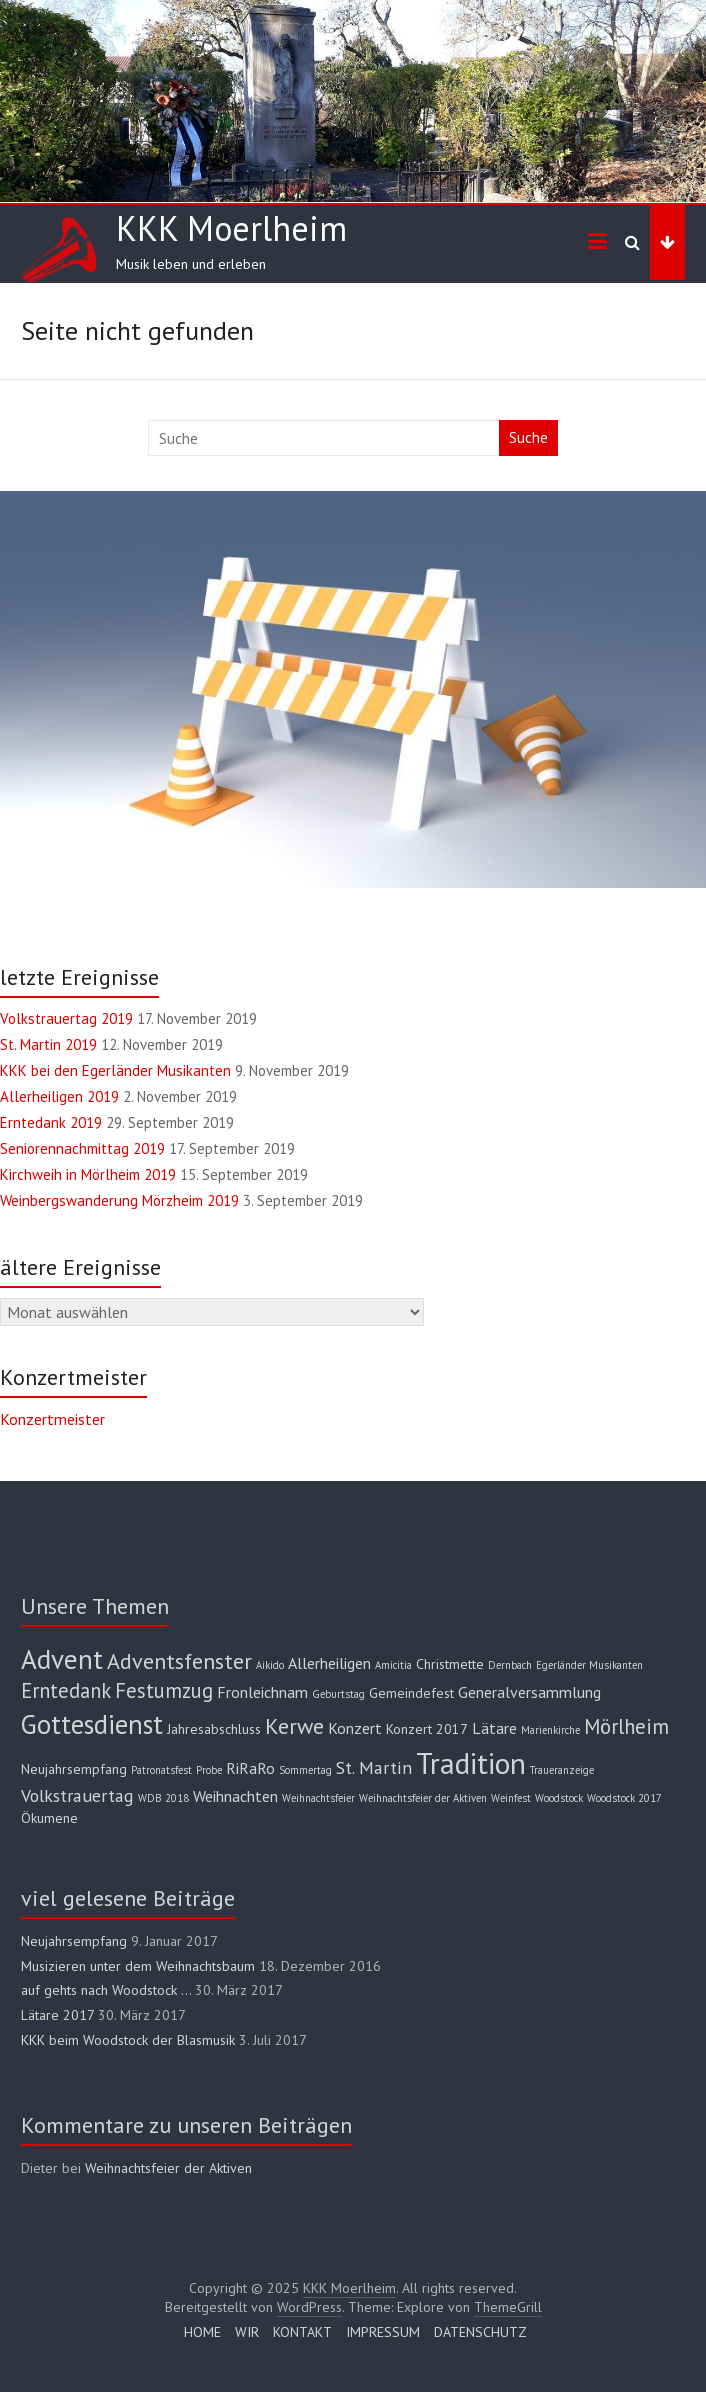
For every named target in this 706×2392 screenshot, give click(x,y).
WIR (247, 2332)
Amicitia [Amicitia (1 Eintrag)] (393, 1665)
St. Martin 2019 (48, 1044)
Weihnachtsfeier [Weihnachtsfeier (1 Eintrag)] (318, 1798)
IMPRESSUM (383, 2332)
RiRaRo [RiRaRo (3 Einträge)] (250, 1768)
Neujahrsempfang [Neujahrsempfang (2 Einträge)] (74, 1769)
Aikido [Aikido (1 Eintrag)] (270, 1665)
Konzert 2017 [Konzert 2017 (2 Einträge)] (427, 1729)
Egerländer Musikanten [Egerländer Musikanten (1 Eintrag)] (589, 1665)
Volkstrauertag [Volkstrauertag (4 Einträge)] (77, 1795)
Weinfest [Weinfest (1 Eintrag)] (511, 1798)
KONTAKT (302, 2332)
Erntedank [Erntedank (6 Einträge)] (66, 1690)
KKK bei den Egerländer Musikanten (115, 1070)
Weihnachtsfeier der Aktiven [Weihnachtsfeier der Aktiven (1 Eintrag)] (423, 1798)
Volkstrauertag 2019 (66, 1018)
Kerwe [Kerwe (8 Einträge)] (294, 1725)
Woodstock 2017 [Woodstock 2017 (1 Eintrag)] (624, 1798)
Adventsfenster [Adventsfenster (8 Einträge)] (179, 1660)
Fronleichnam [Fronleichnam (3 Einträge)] (262, 1692)
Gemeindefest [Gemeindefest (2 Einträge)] (411, 1693)
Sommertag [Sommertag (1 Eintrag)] (305, 1770)
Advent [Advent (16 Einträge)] (62, 1658)
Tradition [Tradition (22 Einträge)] (471, 1763)
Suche (528, 437)
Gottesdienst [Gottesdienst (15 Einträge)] (92, 1724)
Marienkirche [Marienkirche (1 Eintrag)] (550, 1730)
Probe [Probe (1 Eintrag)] (209, 1770)
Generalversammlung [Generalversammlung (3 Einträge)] (529, 1692)
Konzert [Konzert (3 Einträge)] (355, 1728)
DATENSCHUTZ (480, 2332)
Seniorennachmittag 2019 (82, 1148)
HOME (202, 2332)
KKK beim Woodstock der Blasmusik (128, 2040)
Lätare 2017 (57, 2015)
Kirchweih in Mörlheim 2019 (88, 1174)
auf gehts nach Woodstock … (106, 1990)
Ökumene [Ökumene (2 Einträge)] (49, 1818)
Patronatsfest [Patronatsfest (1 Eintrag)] (161, 1770)
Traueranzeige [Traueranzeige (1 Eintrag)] (562, 1770)
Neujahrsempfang (74, 1941)
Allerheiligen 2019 (59, 1096)
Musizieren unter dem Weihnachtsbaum (138, 1966)
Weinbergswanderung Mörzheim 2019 (119, 1200)
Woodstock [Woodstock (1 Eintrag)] (559, 1798)
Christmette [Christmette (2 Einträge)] (450, 1664)
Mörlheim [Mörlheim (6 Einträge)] (626, 1726)
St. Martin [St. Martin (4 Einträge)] (374, 1767)
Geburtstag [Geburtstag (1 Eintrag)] (338, 1694)
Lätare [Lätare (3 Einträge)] (494, 1728)
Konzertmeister (52, 1419)
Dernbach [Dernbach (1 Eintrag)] (510, 1665)
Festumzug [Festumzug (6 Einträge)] (164, 1690)
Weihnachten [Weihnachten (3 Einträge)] (235, 1796)
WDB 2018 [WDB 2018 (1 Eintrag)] (163, 1798)
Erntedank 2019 (51, 1122)
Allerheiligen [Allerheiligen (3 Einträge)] (329, 1663)
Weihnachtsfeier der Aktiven (168, 2168)
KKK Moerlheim (231, 228)
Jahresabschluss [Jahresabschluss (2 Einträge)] (214, 1729)
